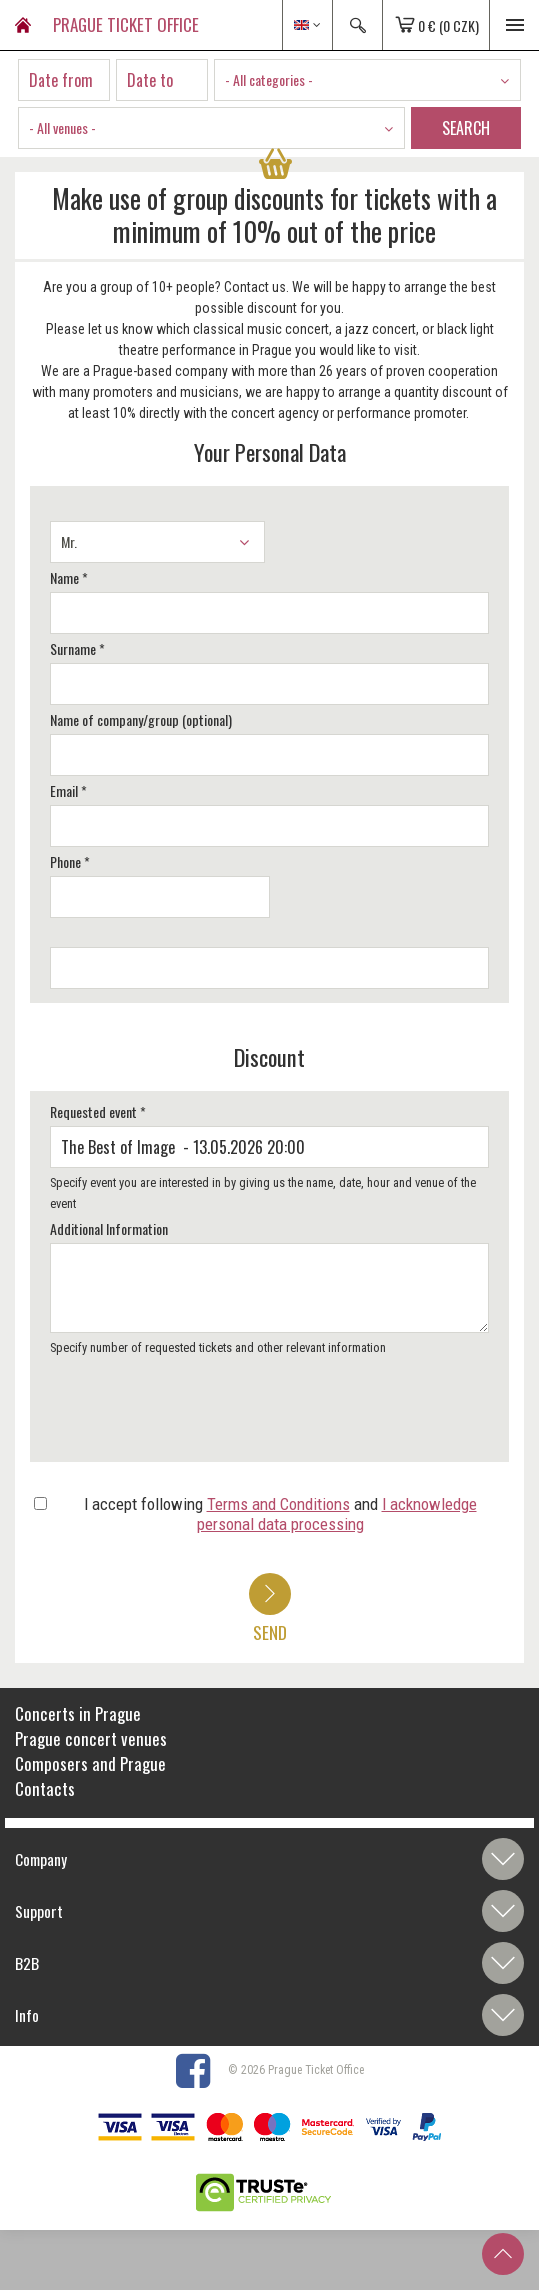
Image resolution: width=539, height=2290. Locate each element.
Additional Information (109, 1228)
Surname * (77, 648)
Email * (68, 790)
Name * (69, 577)
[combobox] (367, 80)
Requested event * (98, 1111)
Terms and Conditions (278, 1504)
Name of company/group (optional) (141, 719)
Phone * (70, 861)
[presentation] (197, 1415)
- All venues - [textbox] (62, 127)
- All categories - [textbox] (269, 79)
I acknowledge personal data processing (337, 1514)
